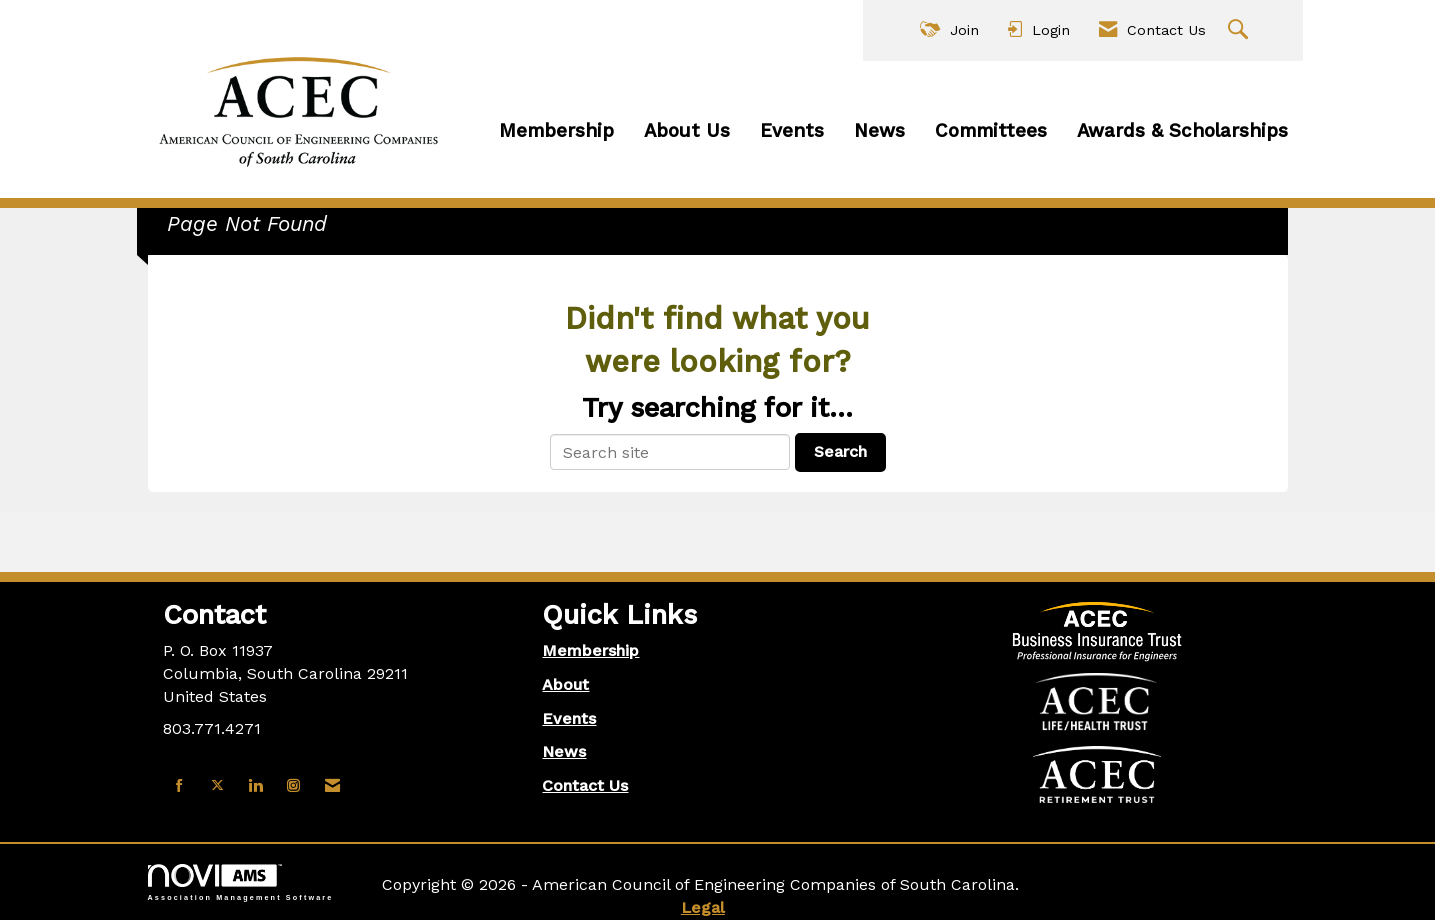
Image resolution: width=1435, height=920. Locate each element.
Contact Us (585, 785)
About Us (687, 131)
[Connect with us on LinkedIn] (255, 786)
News (879, 131)
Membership (556, 131)
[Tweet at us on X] (217, 786)
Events (792, 131)
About (565, 684)
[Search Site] (1240, 30)
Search (840, 451)
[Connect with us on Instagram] (293, 786)
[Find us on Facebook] (179, 786)
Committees (991, 131)
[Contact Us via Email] (332, 786)
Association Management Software (241, 882)
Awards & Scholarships (1182, 131)
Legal (703, 907)
